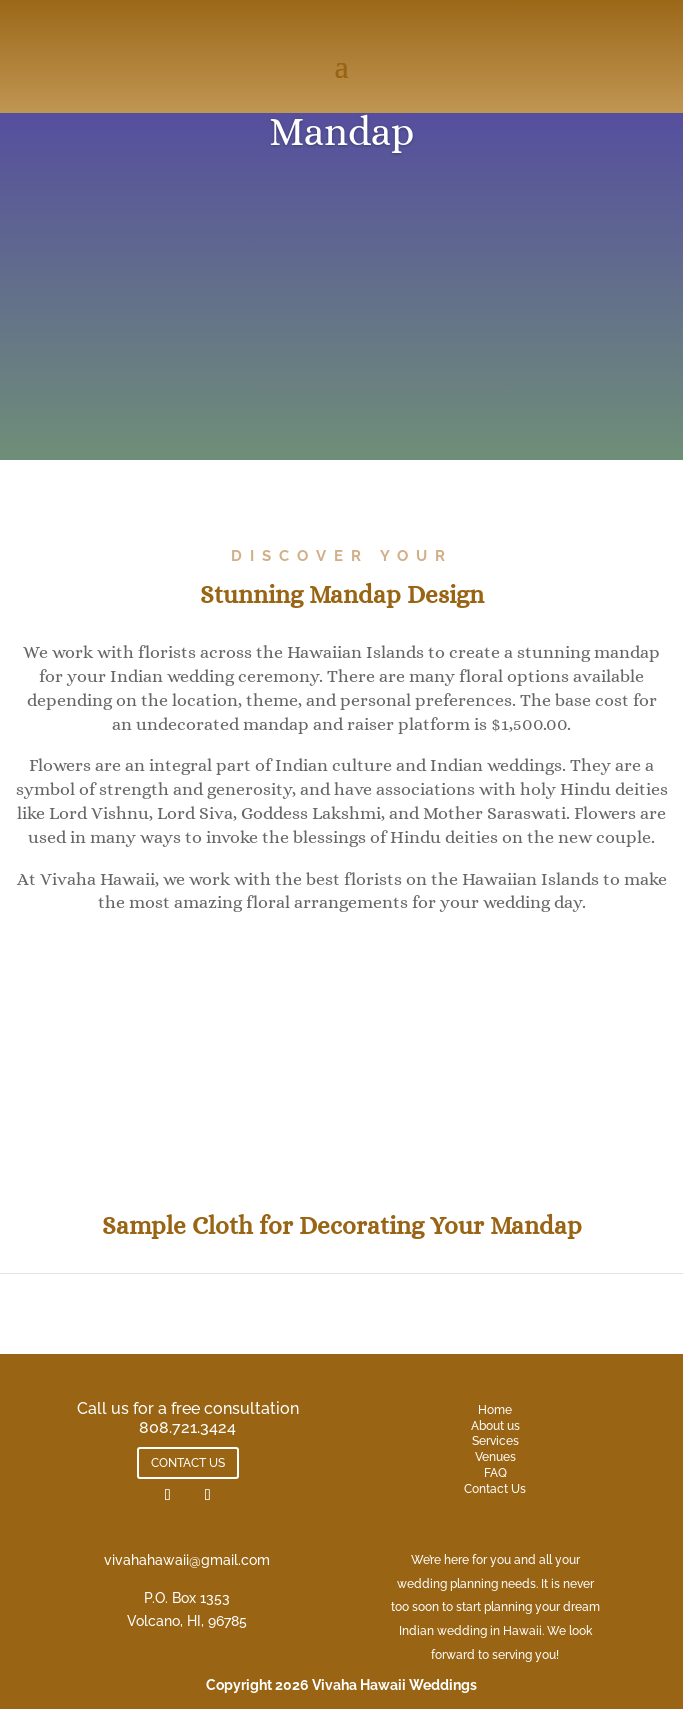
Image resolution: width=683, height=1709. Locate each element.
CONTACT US (188, 1463)
